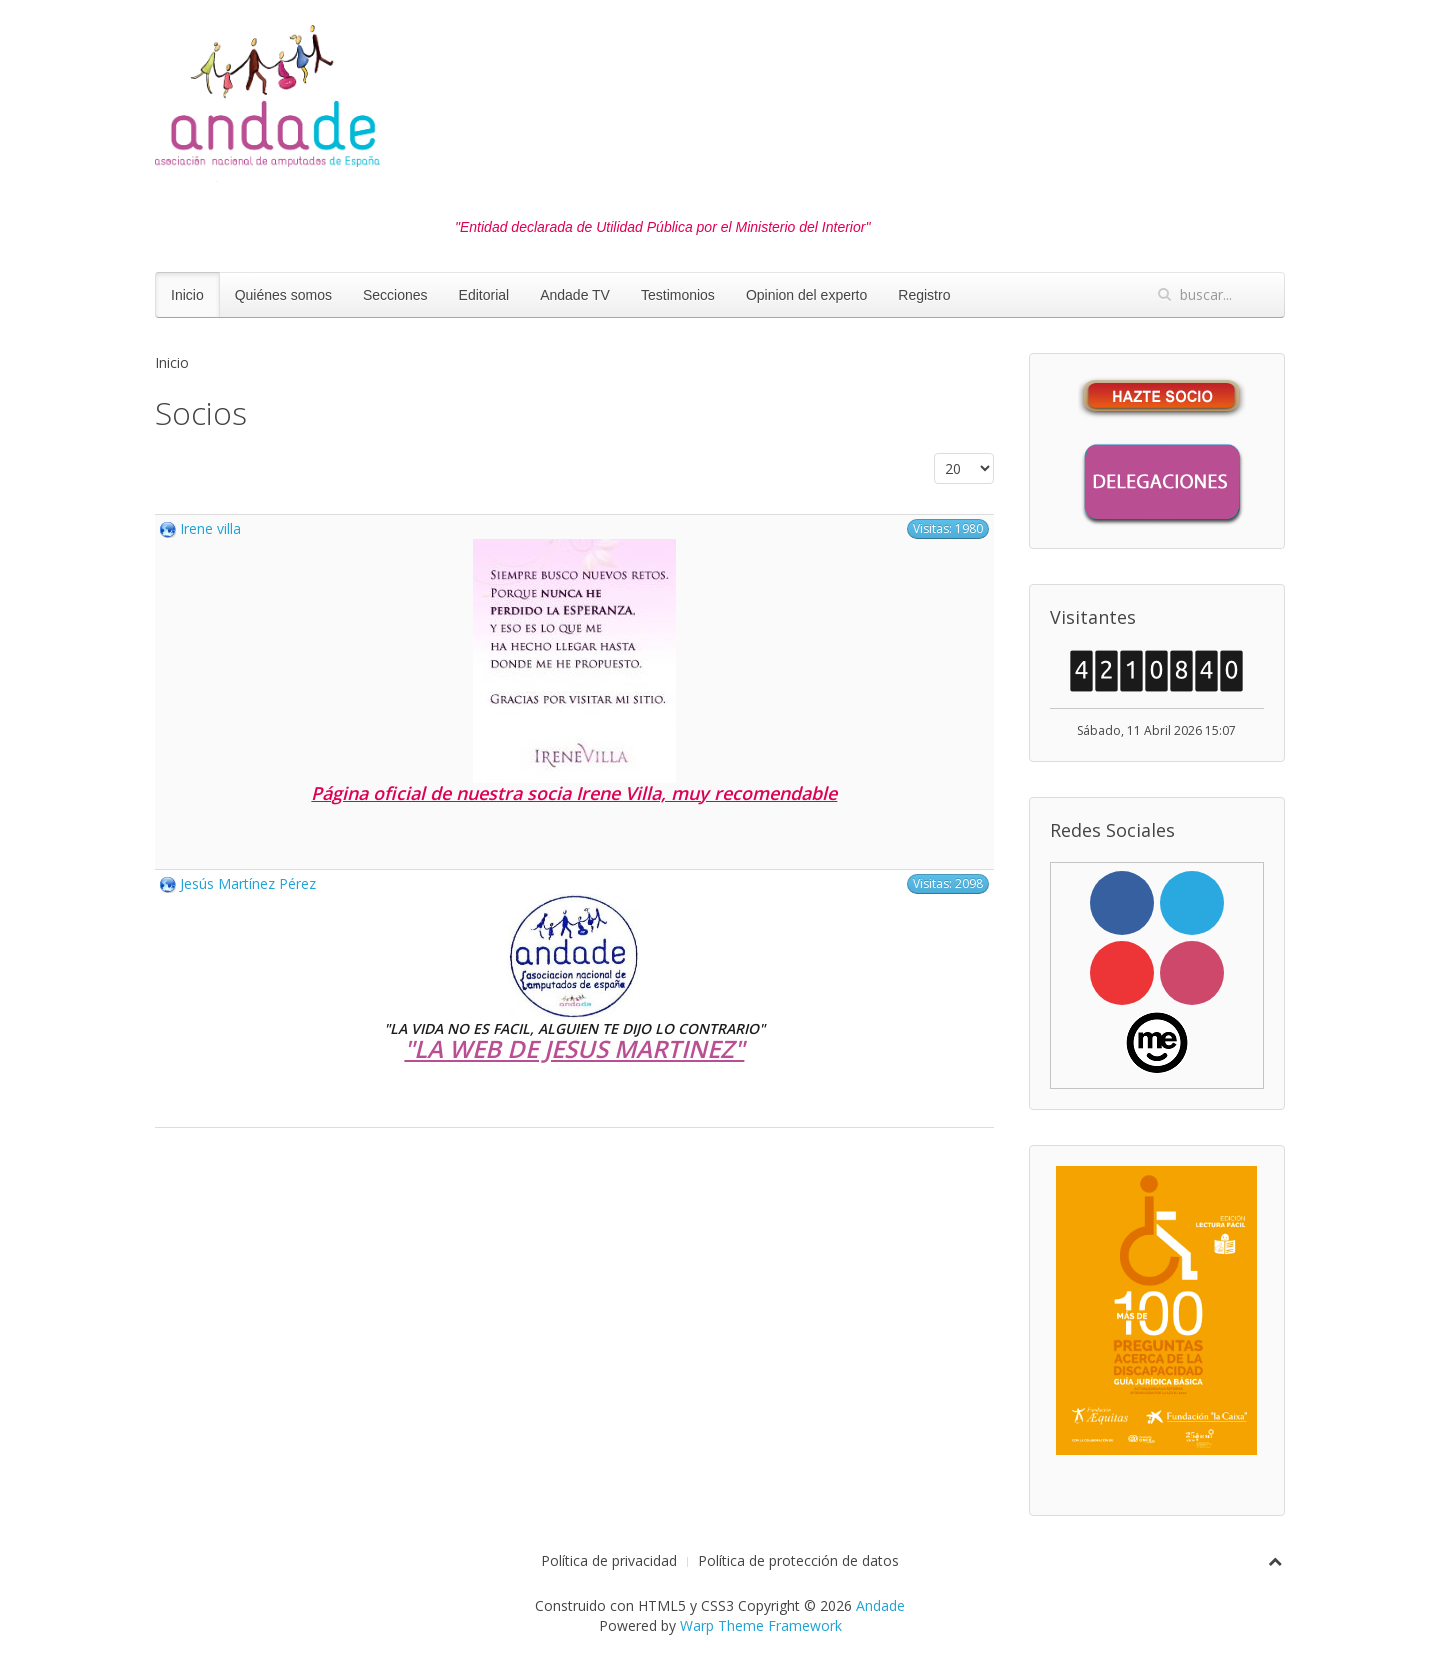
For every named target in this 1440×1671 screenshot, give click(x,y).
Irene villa (210, 528)
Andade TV (575, 295)
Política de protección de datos (798, 1560)
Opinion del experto (806, 295)
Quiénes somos (283, 295)
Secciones (395, 295)
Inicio (187, 295)
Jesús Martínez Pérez (248, 883)
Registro (924, 295)
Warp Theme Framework (761, 1625)
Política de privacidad (609, 1560)
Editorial (484, 295)
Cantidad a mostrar (934, 453)
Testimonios (678, 295)
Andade (880, 1605)
